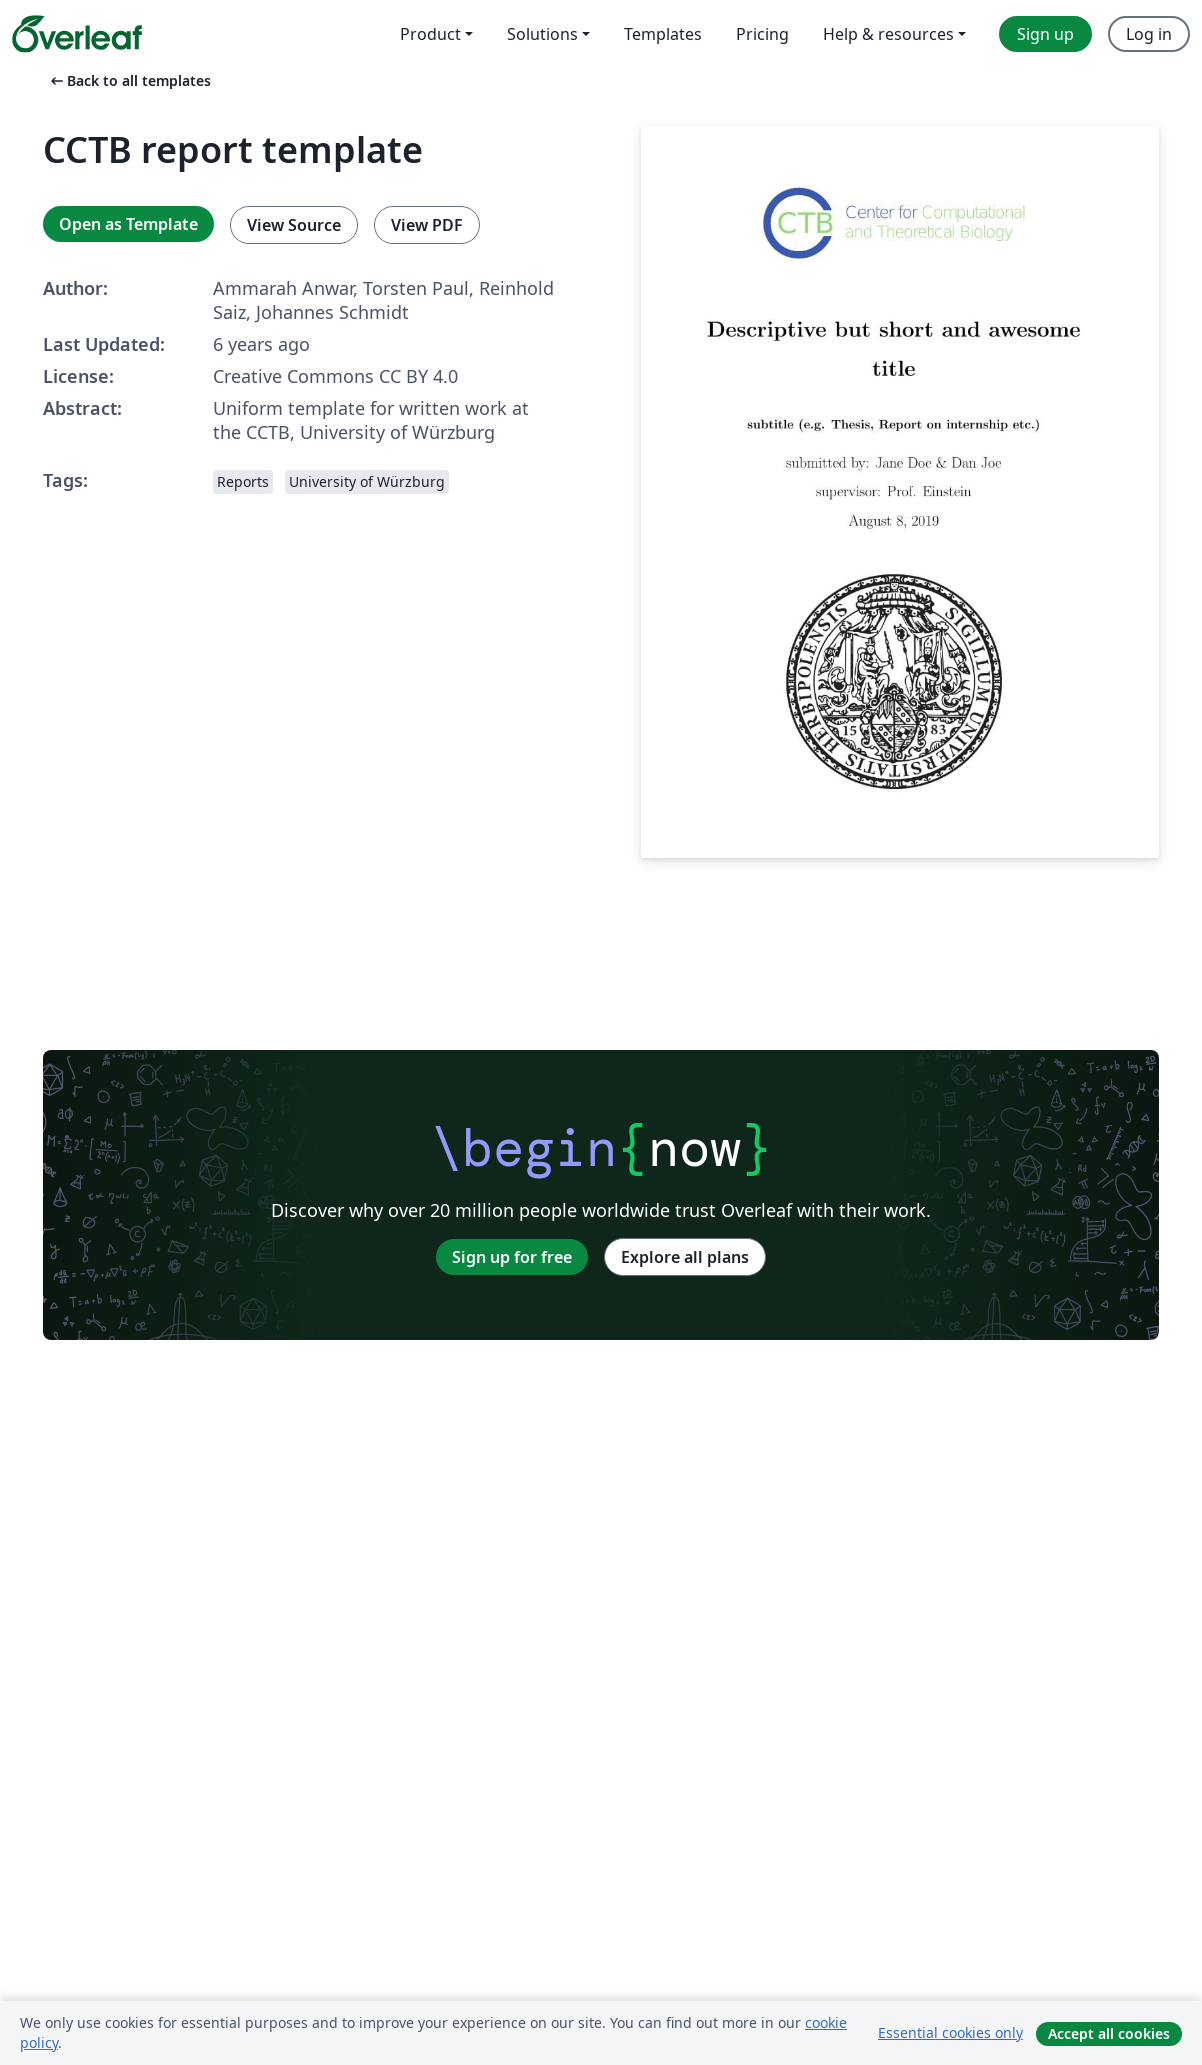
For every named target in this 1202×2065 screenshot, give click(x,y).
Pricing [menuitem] (762, 34)
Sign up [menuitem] (1045, 34)
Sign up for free (512, 1257)
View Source (294, 225)
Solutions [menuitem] (542, 34)
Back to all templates (129, 80)
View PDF (427, 225)
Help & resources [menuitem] (888, 34)
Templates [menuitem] (663, 34)
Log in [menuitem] (1149, 34)
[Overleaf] (77, 34)
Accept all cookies (1109, 2033)
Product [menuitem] (430, 34)
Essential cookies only (950, 2032)
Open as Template (128, 224)
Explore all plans (685, 1257)
